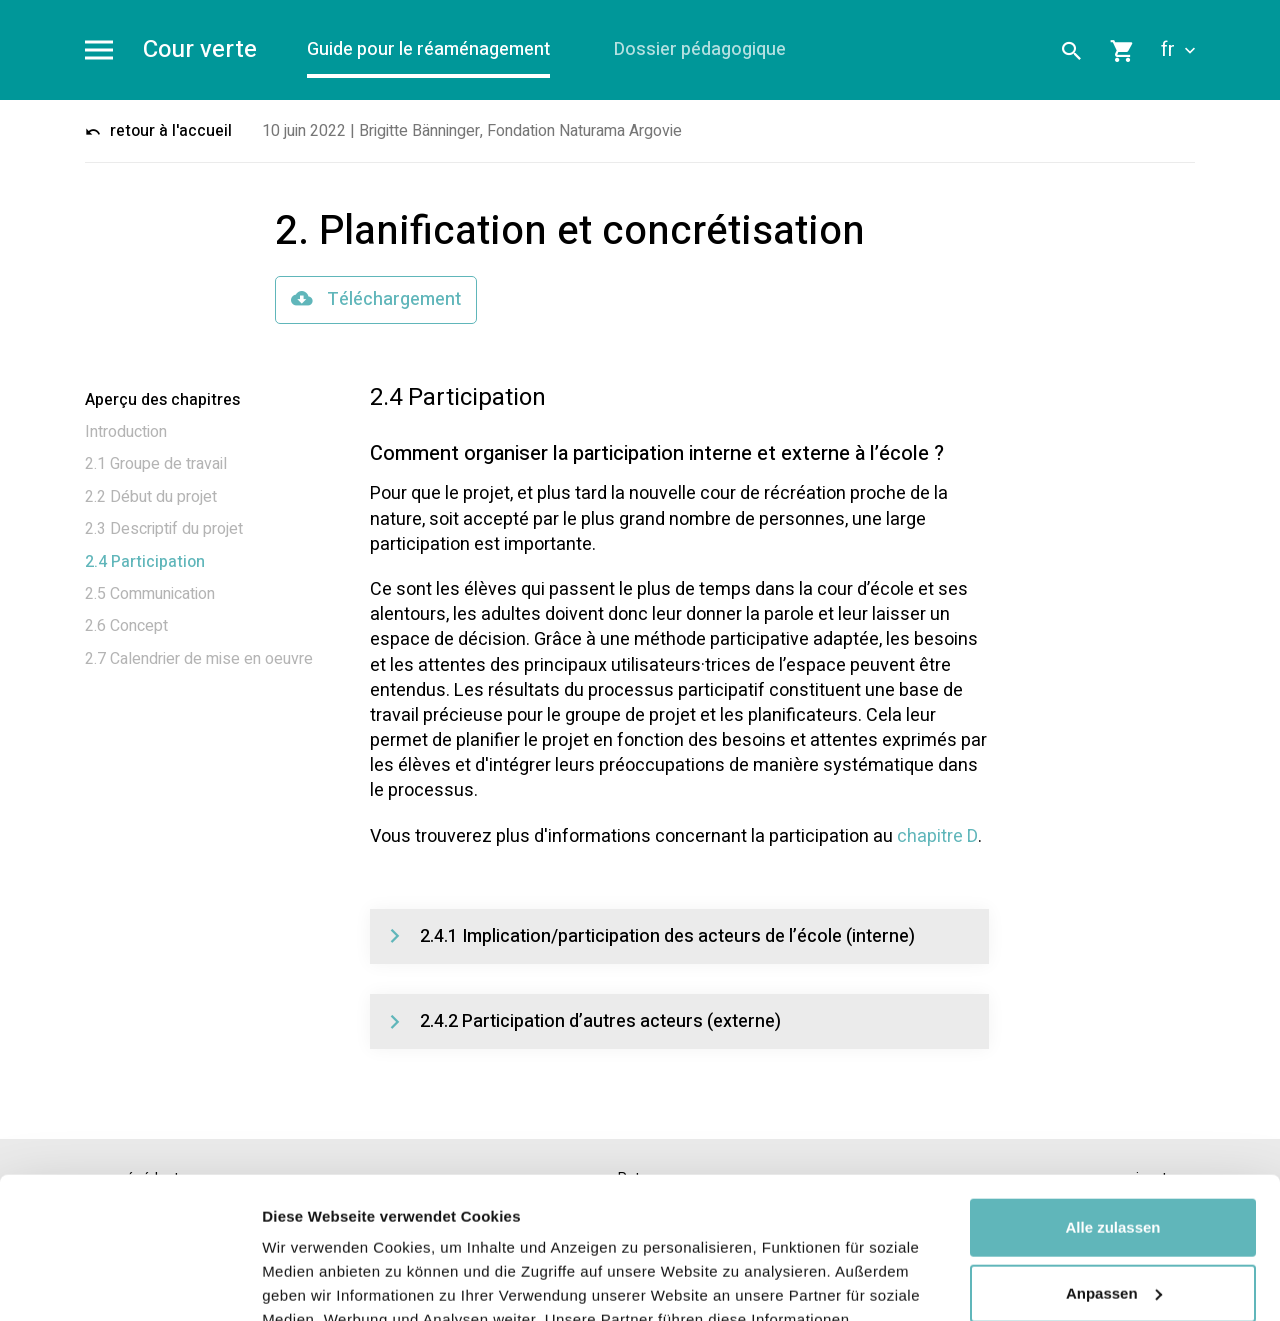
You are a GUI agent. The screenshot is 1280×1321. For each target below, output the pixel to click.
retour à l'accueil (158, 131)
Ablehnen (1113, 1217)
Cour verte (200, 50)
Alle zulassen (1112, 1086)
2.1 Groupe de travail (156, 464)
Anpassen (1114, 1151)
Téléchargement (376, 299)
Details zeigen (312, 1281)
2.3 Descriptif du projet (164, 529)
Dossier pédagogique (700, 49)
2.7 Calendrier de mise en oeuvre (199, 659)
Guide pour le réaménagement (428, 49)
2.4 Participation (145, 562)
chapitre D (937, 836)
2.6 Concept (126, 626)
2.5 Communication (150, 594)
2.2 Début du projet (151, 497)
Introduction (126, 432)
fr (1178, 50)
